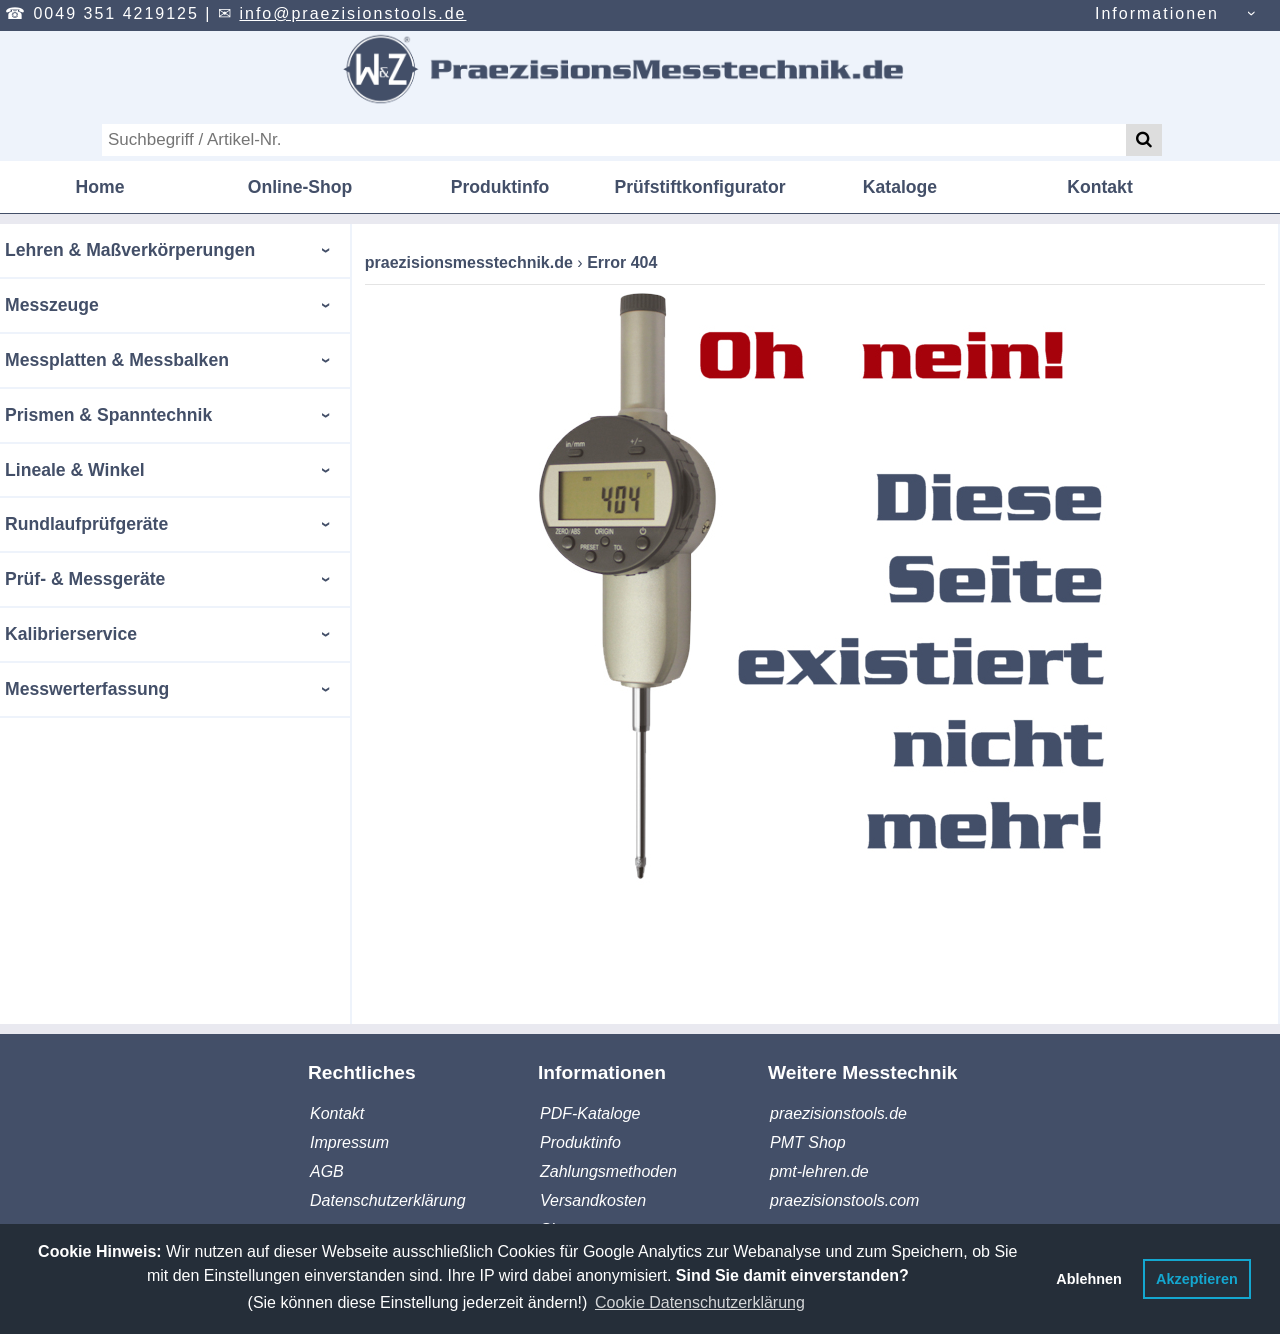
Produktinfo (500, 187)
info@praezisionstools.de (352, 13)
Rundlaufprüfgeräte (86, 524)
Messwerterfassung (87, 689)
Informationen (1157, 13)
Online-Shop (300, 187)
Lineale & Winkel (75, 470)
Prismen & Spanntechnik (108, 415)
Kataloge (900, 187)
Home (100, 187)
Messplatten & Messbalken (117, 360)
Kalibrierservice (71, 634)
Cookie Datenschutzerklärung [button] (700, 1302)
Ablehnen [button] (1089, 1279)
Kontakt (1100, 187)
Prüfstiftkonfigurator (699, 187)
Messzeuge (52, 305)
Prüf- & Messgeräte (85, 579)
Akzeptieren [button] (1197, 1279)
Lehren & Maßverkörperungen (130, 250)
